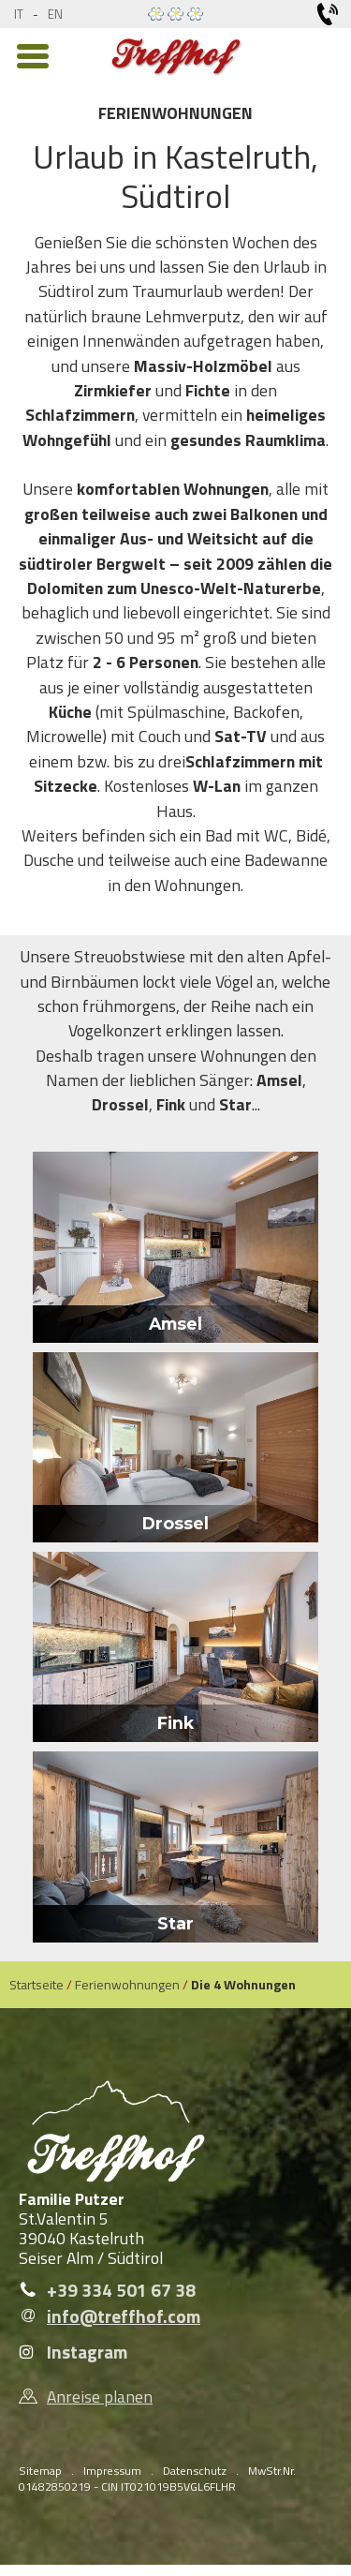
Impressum (112, 2470)
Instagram (87, 2352)
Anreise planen (100, 2396)
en (55, 14)
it (18, 14)
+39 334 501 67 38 (121, 2290)
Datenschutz (195, 2470)
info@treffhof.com (123, 2316)
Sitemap (40, 2470)
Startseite (36, 1984)
